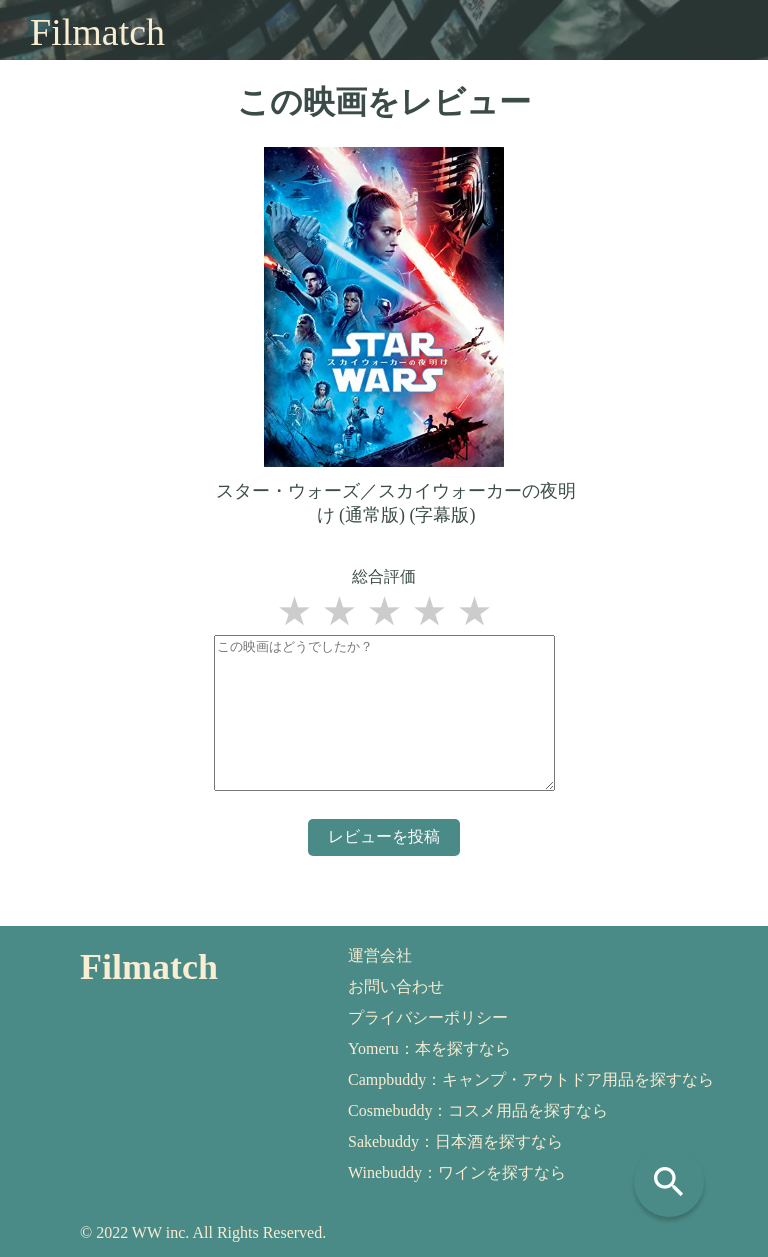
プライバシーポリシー (428, 1017)
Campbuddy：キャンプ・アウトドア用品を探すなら (531, 1079)
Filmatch (97, 32)
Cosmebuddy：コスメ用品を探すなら (478, 1110)
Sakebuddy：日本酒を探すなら (455, 1141)
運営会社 (380, 955)
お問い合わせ (396, 986)
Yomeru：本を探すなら (429, 1048)
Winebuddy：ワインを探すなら (457, 1172)
